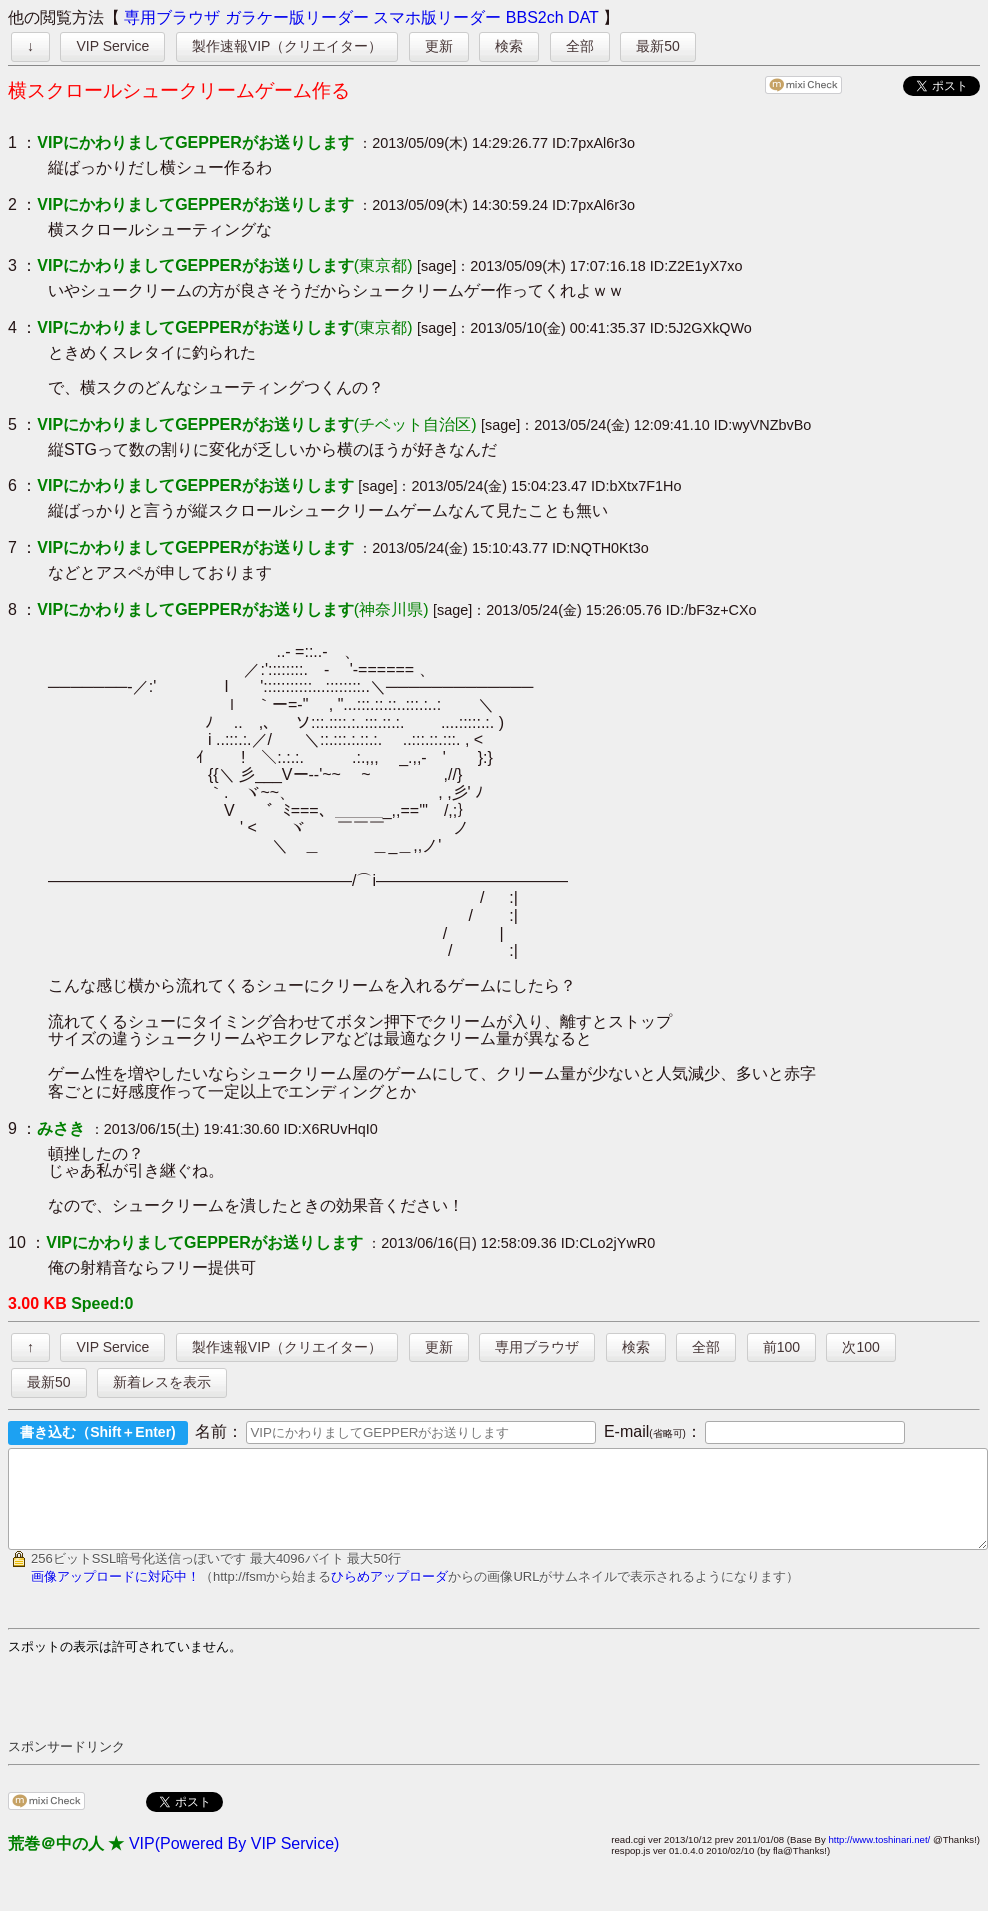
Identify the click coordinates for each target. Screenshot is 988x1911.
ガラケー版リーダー (297, 17)
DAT (583, 17)
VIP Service (112, 46)
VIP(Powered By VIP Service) (234, 1861)
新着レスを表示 (162, 1382)
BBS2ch (535, 17)
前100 (781, 1347)
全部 (580, 46)
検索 (509, 46)
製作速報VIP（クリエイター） (287, 46)
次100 (860, 1347)
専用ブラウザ (172, 17)
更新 (439, 46)
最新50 (658, 46)
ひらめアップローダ (389, 1594)
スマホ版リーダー (437, 17)
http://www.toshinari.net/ (879, 1857)
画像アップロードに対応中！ (115, 1594)
